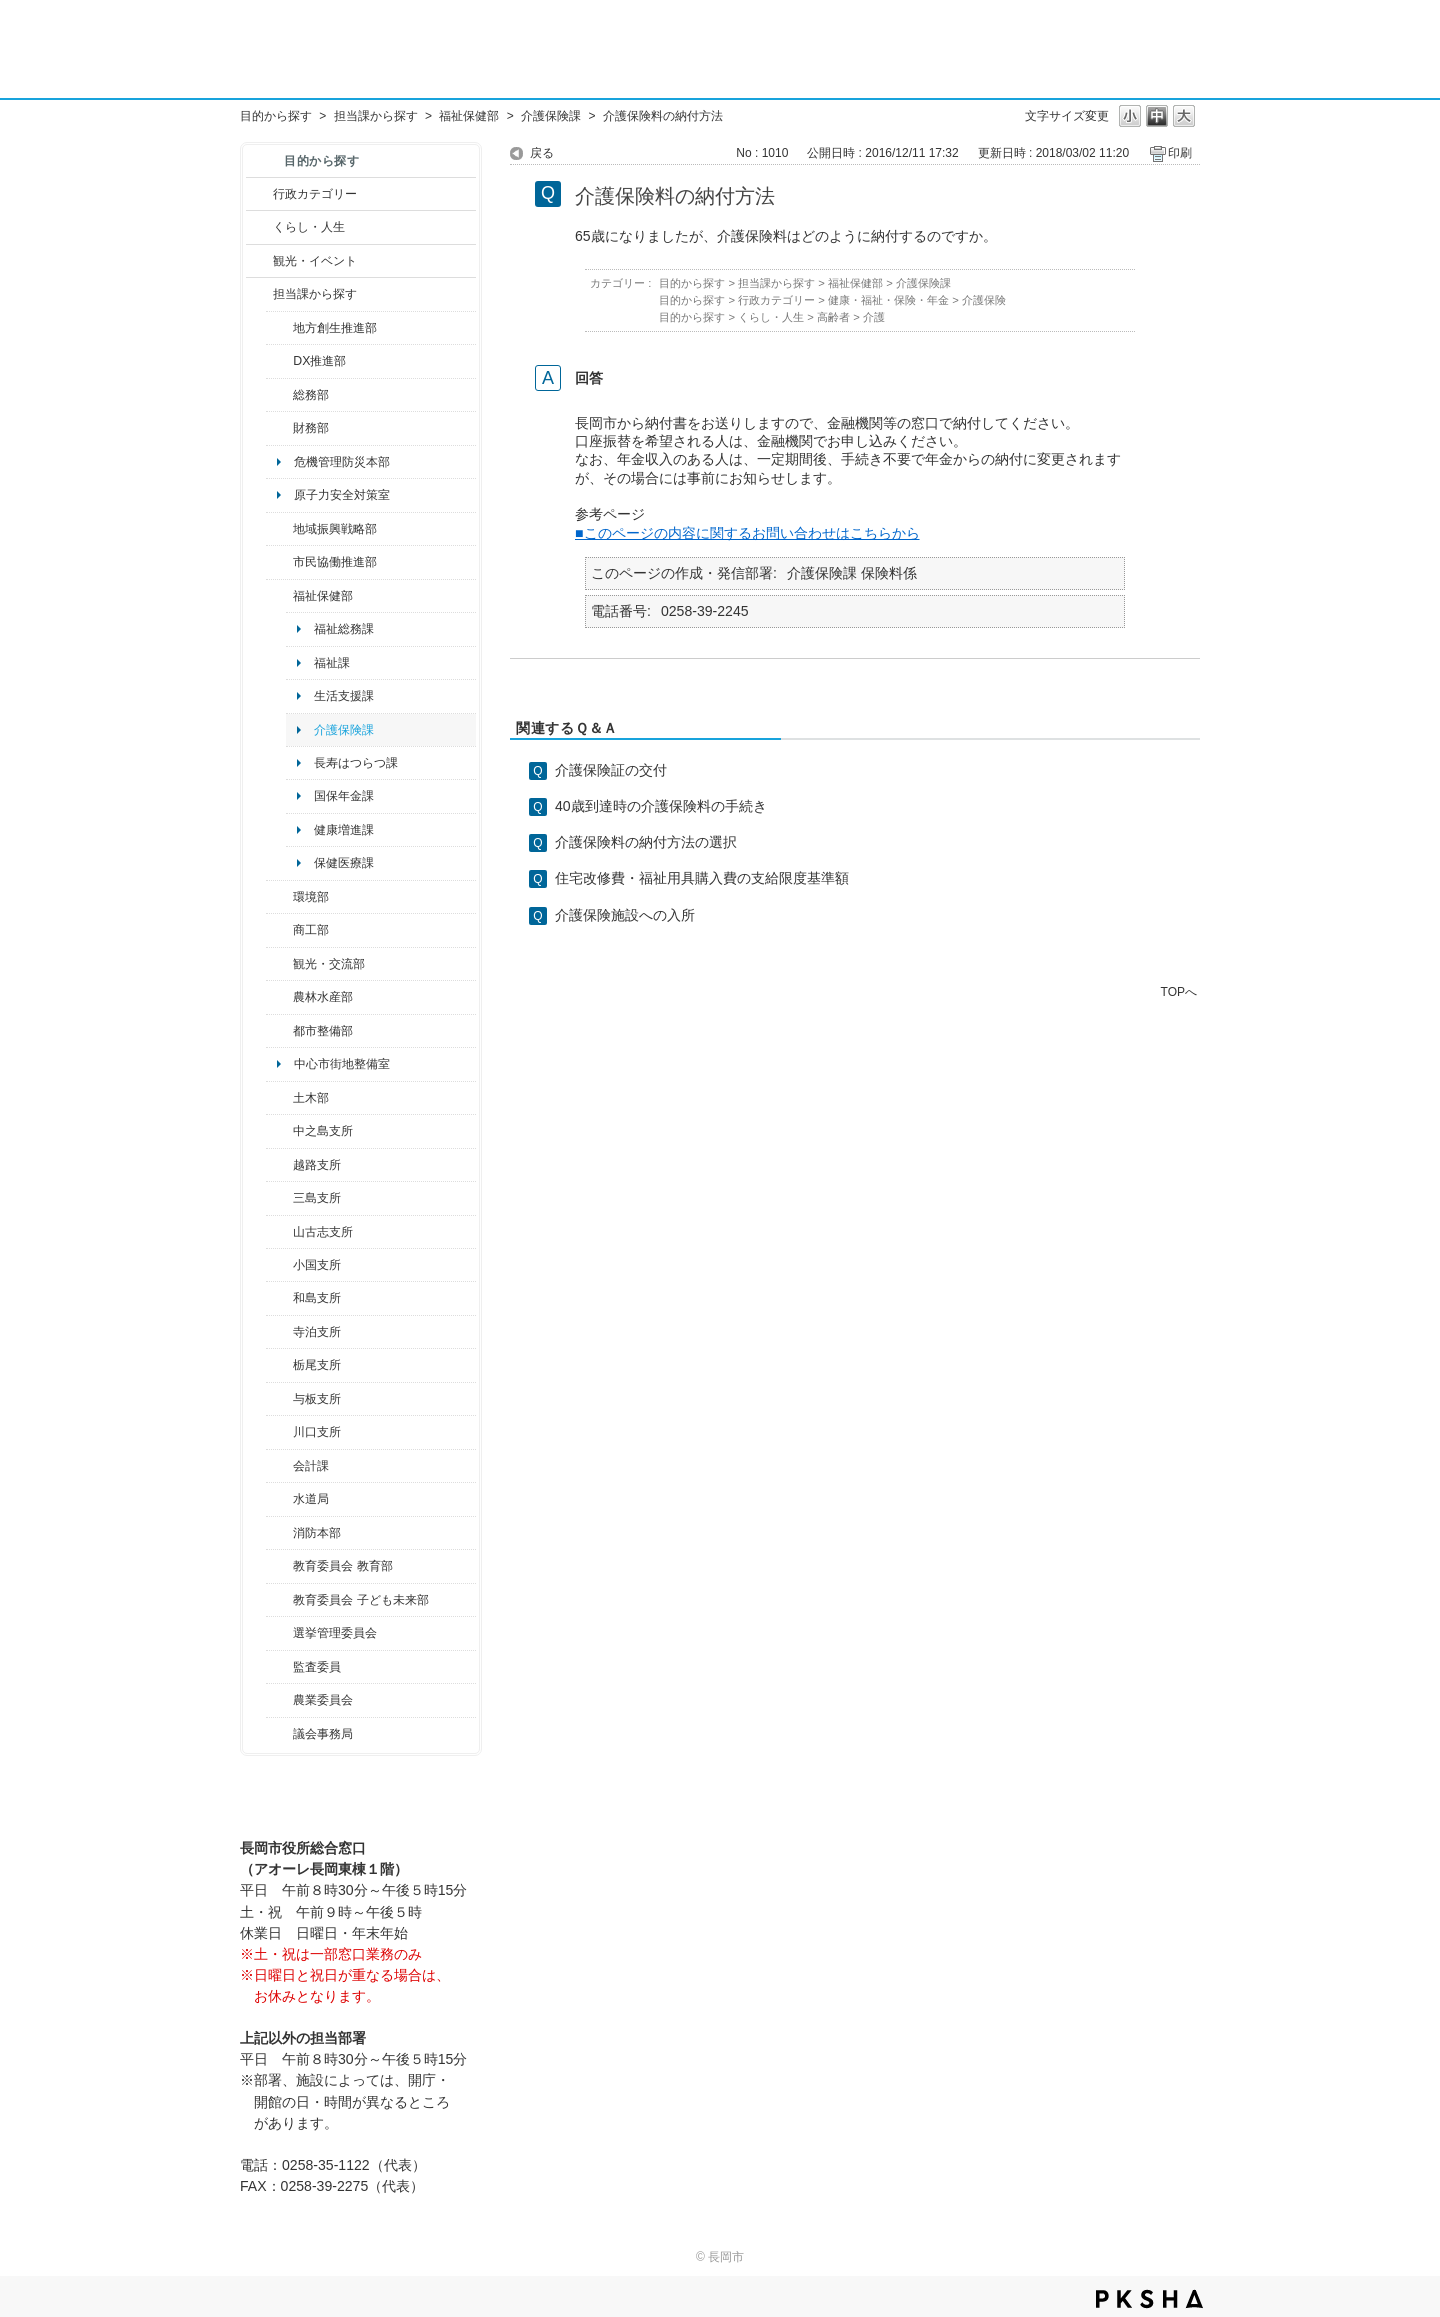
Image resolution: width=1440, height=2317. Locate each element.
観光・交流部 (329, 964)
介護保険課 (551, 116)
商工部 (311, 930)
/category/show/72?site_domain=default (279, 428)
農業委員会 (323, 1700)
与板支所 (317, 1399)
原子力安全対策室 (342, 495)
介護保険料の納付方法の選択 (646, 842)
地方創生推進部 (335, 328)
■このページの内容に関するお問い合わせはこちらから (747, 533)
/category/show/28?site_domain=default (279, 1098)
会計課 (311, 1466)
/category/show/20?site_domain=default (279, 964)
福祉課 (332, 663)
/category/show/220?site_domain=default (279, 1667)
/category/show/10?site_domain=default (279, 395)
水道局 (311, 1499)
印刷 (1180, 153)
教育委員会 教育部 (342, 1566)
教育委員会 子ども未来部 (360, 1600)
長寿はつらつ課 (356, 763)
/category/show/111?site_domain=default (279, 1633)
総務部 (311, 395)
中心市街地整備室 (342, 1064)
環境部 (311, 897)
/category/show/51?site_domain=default (279, 1600)
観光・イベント (315, 261)
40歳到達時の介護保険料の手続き (661, 806)
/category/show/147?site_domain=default (279, 1499)
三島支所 (317, 1198)
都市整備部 (323, 1031)
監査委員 (317, 1667)
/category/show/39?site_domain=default (279, 1566)
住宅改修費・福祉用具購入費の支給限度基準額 (702, 878)
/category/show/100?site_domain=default (279, 328)
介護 (874, 317)
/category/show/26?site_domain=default (279, 562)
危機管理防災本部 (342, 462)
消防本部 (317, 1533)
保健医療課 (344, 863)
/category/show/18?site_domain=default (259, 261)
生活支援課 (344, 696)
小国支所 (317, 1265)
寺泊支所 (317, 1332)
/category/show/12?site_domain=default (259, 227)
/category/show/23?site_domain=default (279, 897)
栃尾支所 (317, 1365)
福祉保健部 (469, 116)
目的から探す (276, 116)
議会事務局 (323, 1734)
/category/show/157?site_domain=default (279, 1734)
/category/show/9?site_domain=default (259, 294)
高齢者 (833, 317)
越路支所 (317, 1165)
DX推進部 (319, 361)
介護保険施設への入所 (625, 915)
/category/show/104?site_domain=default (279, 529)
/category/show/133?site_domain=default (279, 1432)
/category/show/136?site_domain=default (279, 1399)
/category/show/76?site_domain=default (279, 997)
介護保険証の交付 (611, 770)
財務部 (311, 428)
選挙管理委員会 (335, 1633)
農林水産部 (323, 997)
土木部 (311, 1098)
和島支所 (317, 1298)
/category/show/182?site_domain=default (279, 1031)
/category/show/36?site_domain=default (279, 930)
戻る (542, 153)
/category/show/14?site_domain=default (279, 596)
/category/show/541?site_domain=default (279, 361)
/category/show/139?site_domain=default (279, 1298)
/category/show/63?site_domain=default (279, 1332)
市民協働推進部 (335, 562)
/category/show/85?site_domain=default (279, 1533)
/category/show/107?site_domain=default (279, 1131)
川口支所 (317, 1432)
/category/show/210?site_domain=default (279, 1466)
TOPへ (1179, 991)
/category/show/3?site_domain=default (259, 194)
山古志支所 (323, 1232)
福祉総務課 (344, 629)
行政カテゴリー (315, 194)
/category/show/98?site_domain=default (279, 1232)
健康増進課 (344, 830)
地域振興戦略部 (335, 529)
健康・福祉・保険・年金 (888, 300)
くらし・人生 (309, 227)
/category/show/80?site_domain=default (279, 1365)
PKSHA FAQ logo (1149, 2299)
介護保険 (984, 300)
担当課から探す (376, 116)
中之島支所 (323, 1131)
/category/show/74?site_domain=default (279, 1265)
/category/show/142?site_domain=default (279, 1165)
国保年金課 (344, 796)
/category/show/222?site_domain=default (279, 1700)
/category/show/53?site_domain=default (279, 1198)
